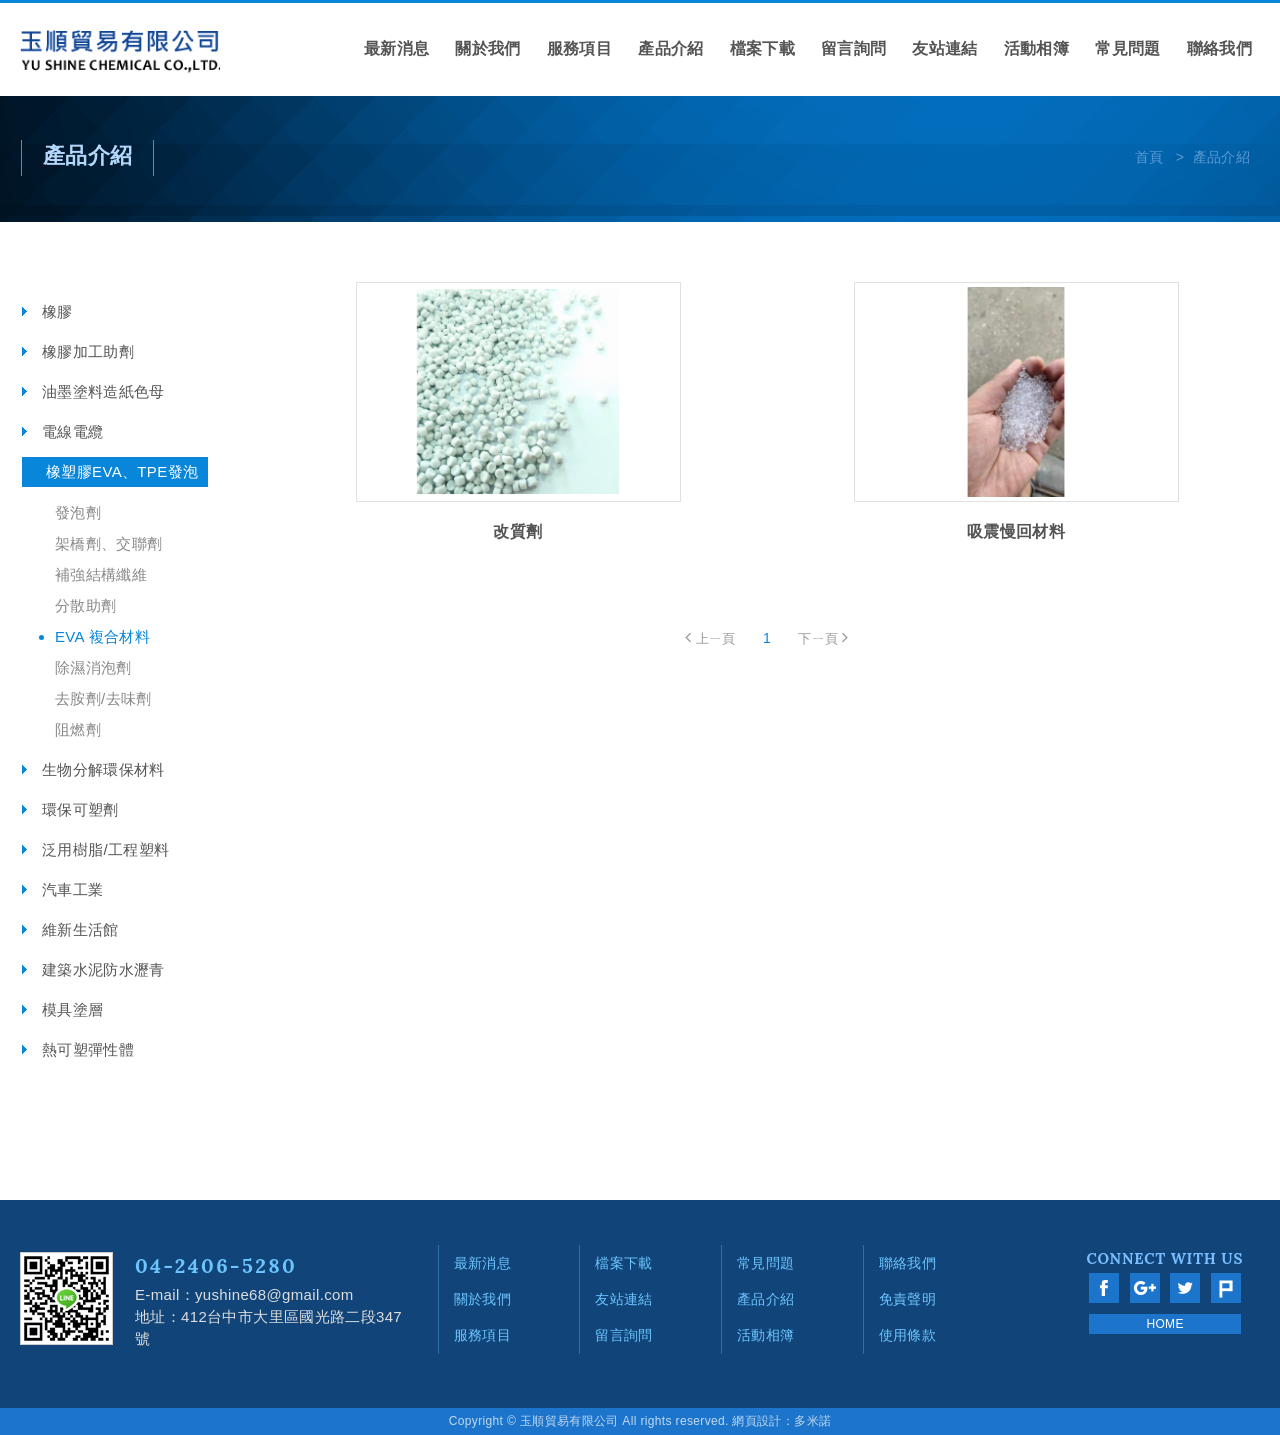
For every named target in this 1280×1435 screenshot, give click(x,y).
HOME (1164, 1324)
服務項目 (579, 48)
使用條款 (907, 1335)
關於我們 (487, 48)
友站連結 (944, 48)
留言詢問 (853, 48)
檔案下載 (762, 48)
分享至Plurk (1226, 1288)
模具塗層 (72, 1009)
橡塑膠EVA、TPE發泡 (122, 471)
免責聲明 (907, 1299)
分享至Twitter (1185, 1288)
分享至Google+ (1145, 1288)
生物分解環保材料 (103, 769)
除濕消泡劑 (93, 667)
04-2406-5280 (216, 1265)
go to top (1235, 1123)
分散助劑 (85, 605)
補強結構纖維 (101, 574)
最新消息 (396, 48)
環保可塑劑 (80, 809)
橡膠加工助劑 (88, 351)
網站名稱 (120, 52)
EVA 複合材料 (102, 636)
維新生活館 (80, 929)
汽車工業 (72, 889)
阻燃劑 (78, 729)
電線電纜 (72, 431)
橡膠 (57, 311)
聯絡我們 (1219, 48)
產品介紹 (670, 48)
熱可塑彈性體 (88, 1049)
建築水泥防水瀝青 (103, 969)
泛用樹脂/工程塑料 (105, 849)
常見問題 (1127, 48)
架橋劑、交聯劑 (108, 543)
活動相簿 (1036, 48)
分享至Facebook (1104, 1288)
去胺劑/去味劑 (103, 698)
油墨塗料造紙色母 (103, 391)
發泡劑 (78, 512)
